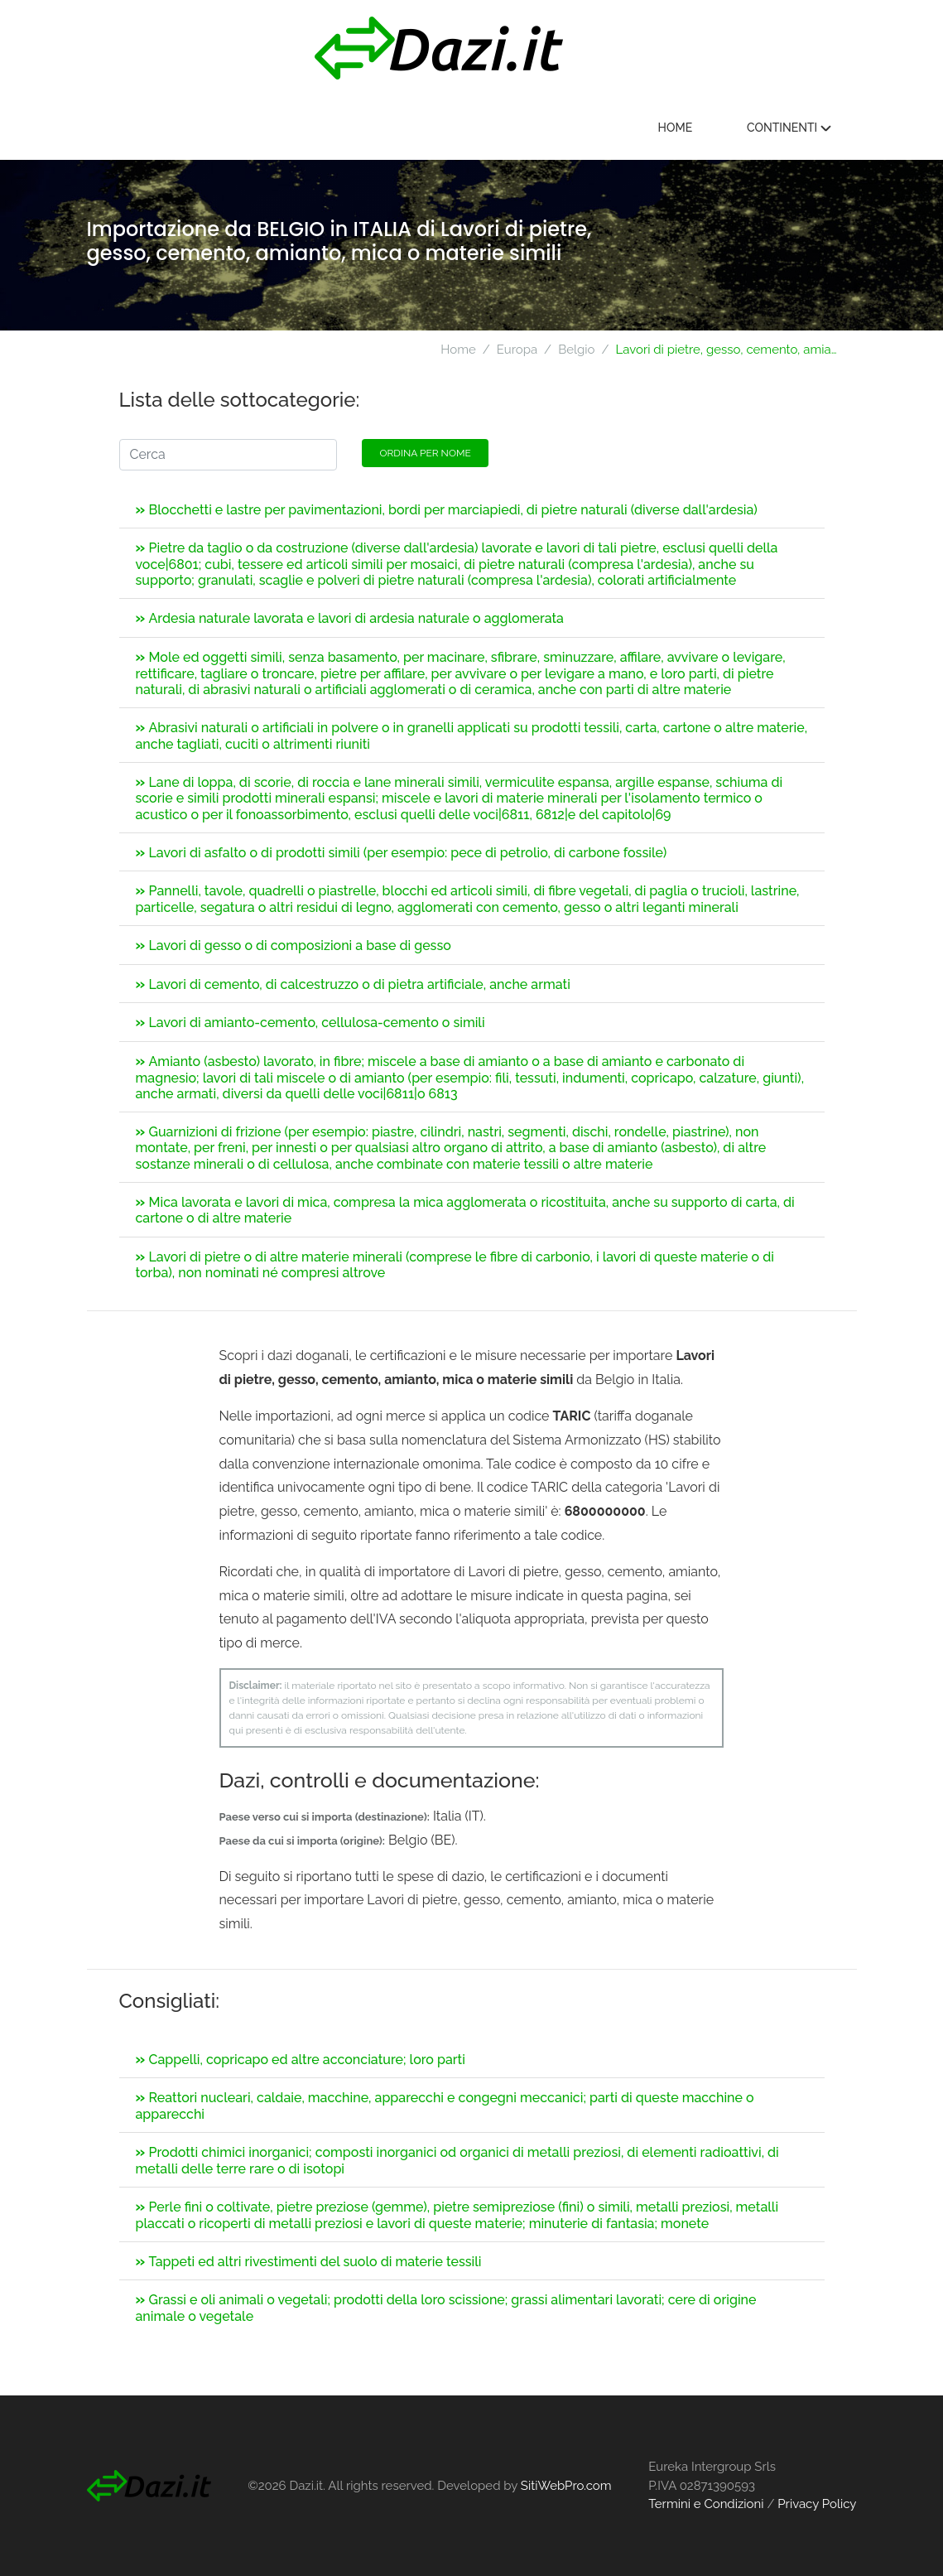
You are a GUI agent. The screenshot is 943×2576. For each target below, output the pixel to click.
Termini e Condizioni (705, 2503)
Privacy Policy (816, 2503)
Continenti (789, 127)
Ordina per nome (424, 453)
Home (675, 127)
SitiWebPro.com (566, 2485)
